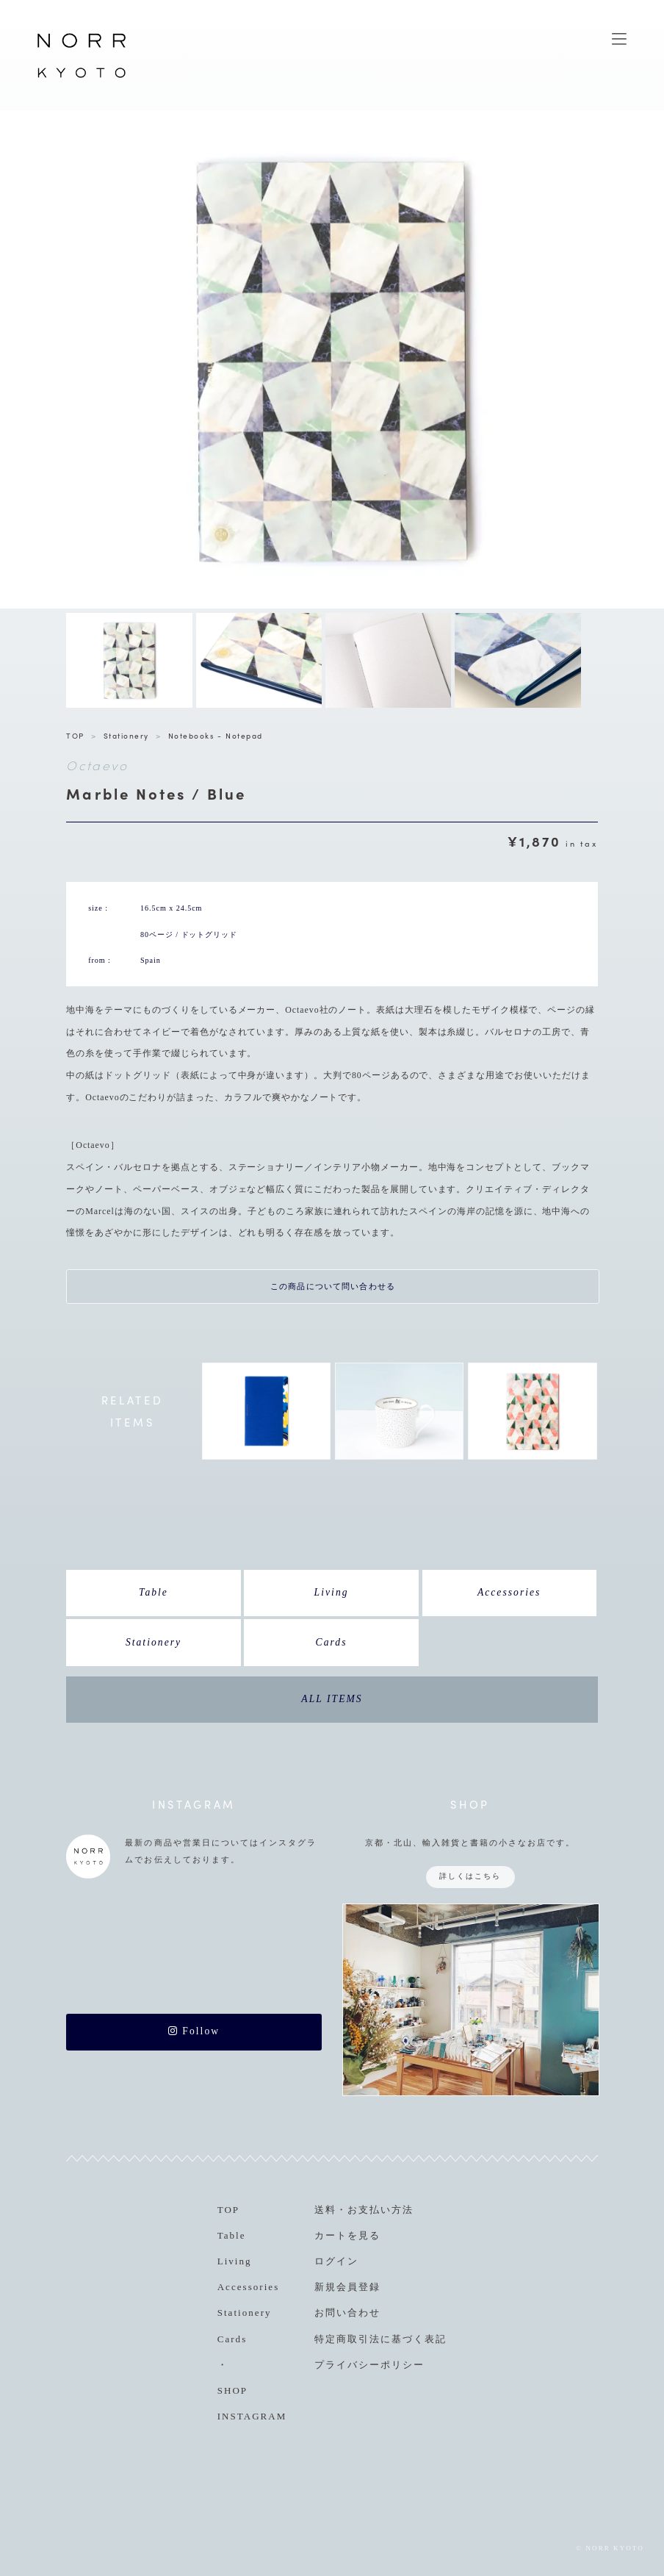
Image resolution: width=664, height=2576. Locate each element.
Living (331, 1592)
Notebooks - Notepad (215, 735)
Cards (331, 1642)
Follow (194, 2031)
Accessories (509, 1592)
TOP (75, 735)
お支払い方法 (380, 2209)
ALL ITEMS (331, 1698)
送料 (325, 2209)
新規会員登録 (347, 2286)
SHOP (232, 2390)
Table (153, 1592)
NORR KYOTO (81, 77)
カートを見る (347, 2235)
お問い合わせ (347, 2312)
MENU (619, 39)
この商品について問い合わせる (332, 1286)
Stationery (126, 735)
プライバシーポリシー (369, 2364)
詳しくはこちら (470, 1876)
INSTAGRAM (252, 2416)
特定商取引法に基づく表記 (380, 2338)
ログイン (336, 2261)
